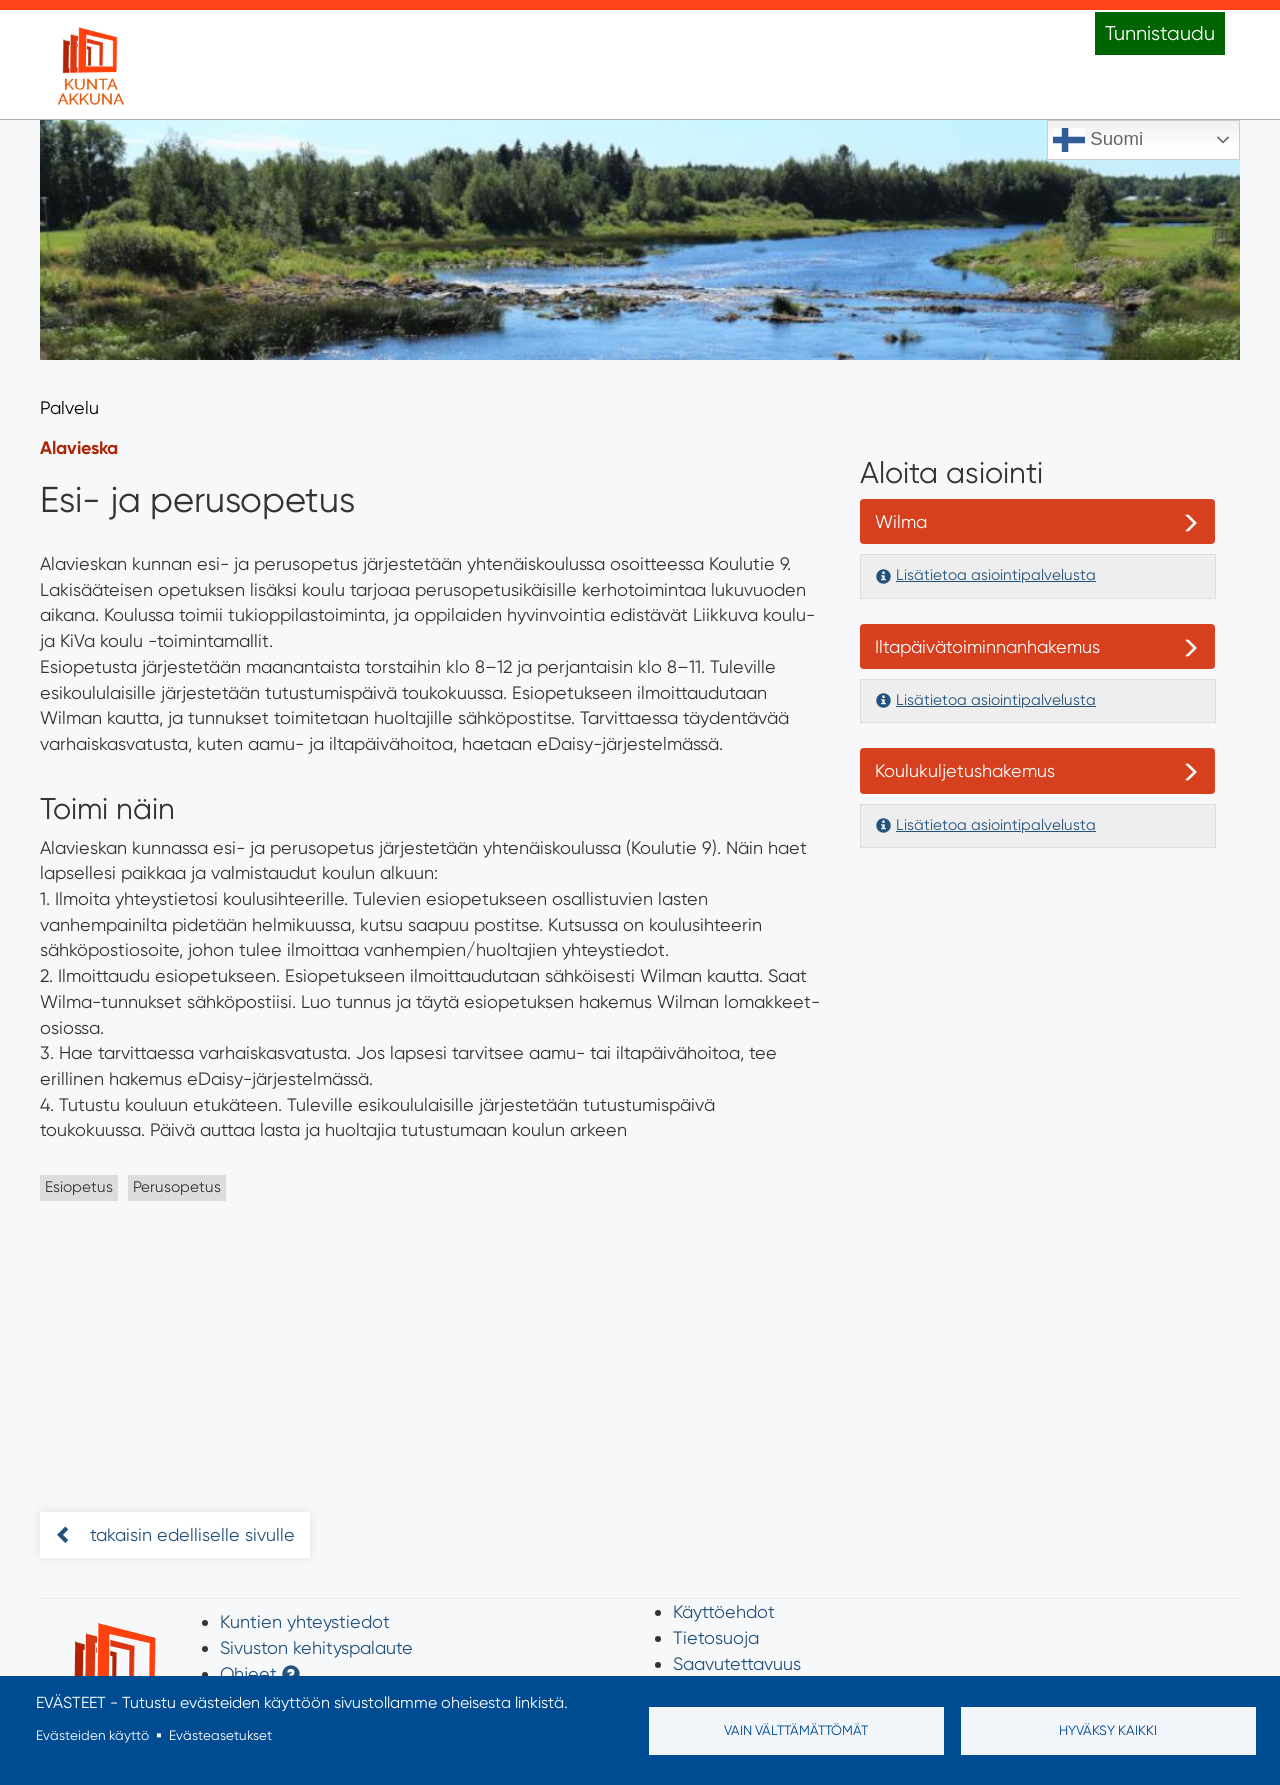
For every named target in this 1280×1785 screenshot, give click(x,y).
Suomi (1098, 140)
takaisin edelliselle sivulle (190, 1534)
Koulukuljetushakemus (965, 770)
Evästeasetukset (220, 1735)
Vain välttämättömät (796, 1730)
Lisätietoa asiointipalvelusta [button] (996, 575)
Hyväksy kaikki (1108, 1730)
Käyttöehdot (724, 1611)
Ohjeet (248, 1673)
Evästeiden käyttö (92, 1735)
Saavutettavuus (737, 1663)
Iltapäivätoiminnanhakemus (987, 646)
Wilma (901, 521)
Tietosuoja (716, 1637)
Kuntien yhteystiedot (305, 1621)
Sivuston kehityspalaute (316, 1647)
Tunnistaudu (1160, 33)
